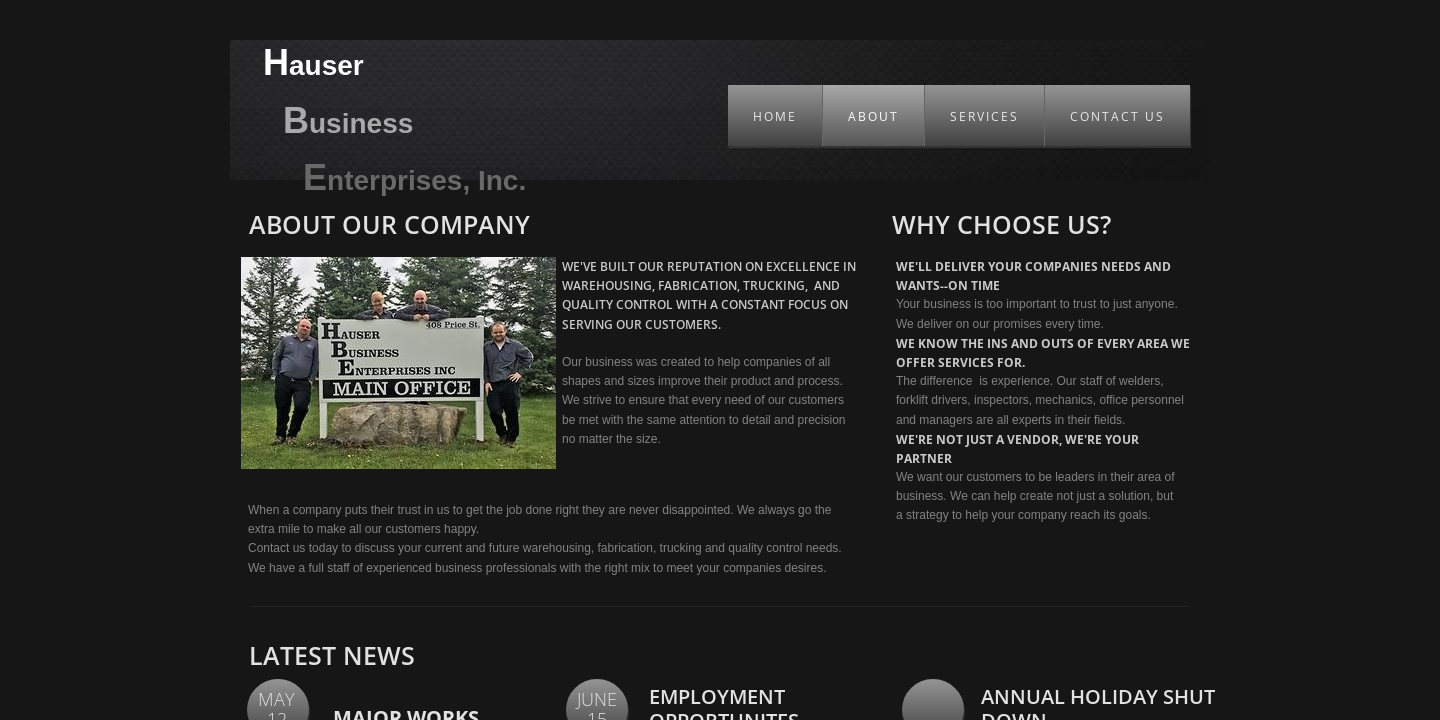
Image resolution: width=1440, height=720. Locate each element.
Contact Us (1117, 116)
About (873, 116)
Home (775, 116)
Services (984, 116)
